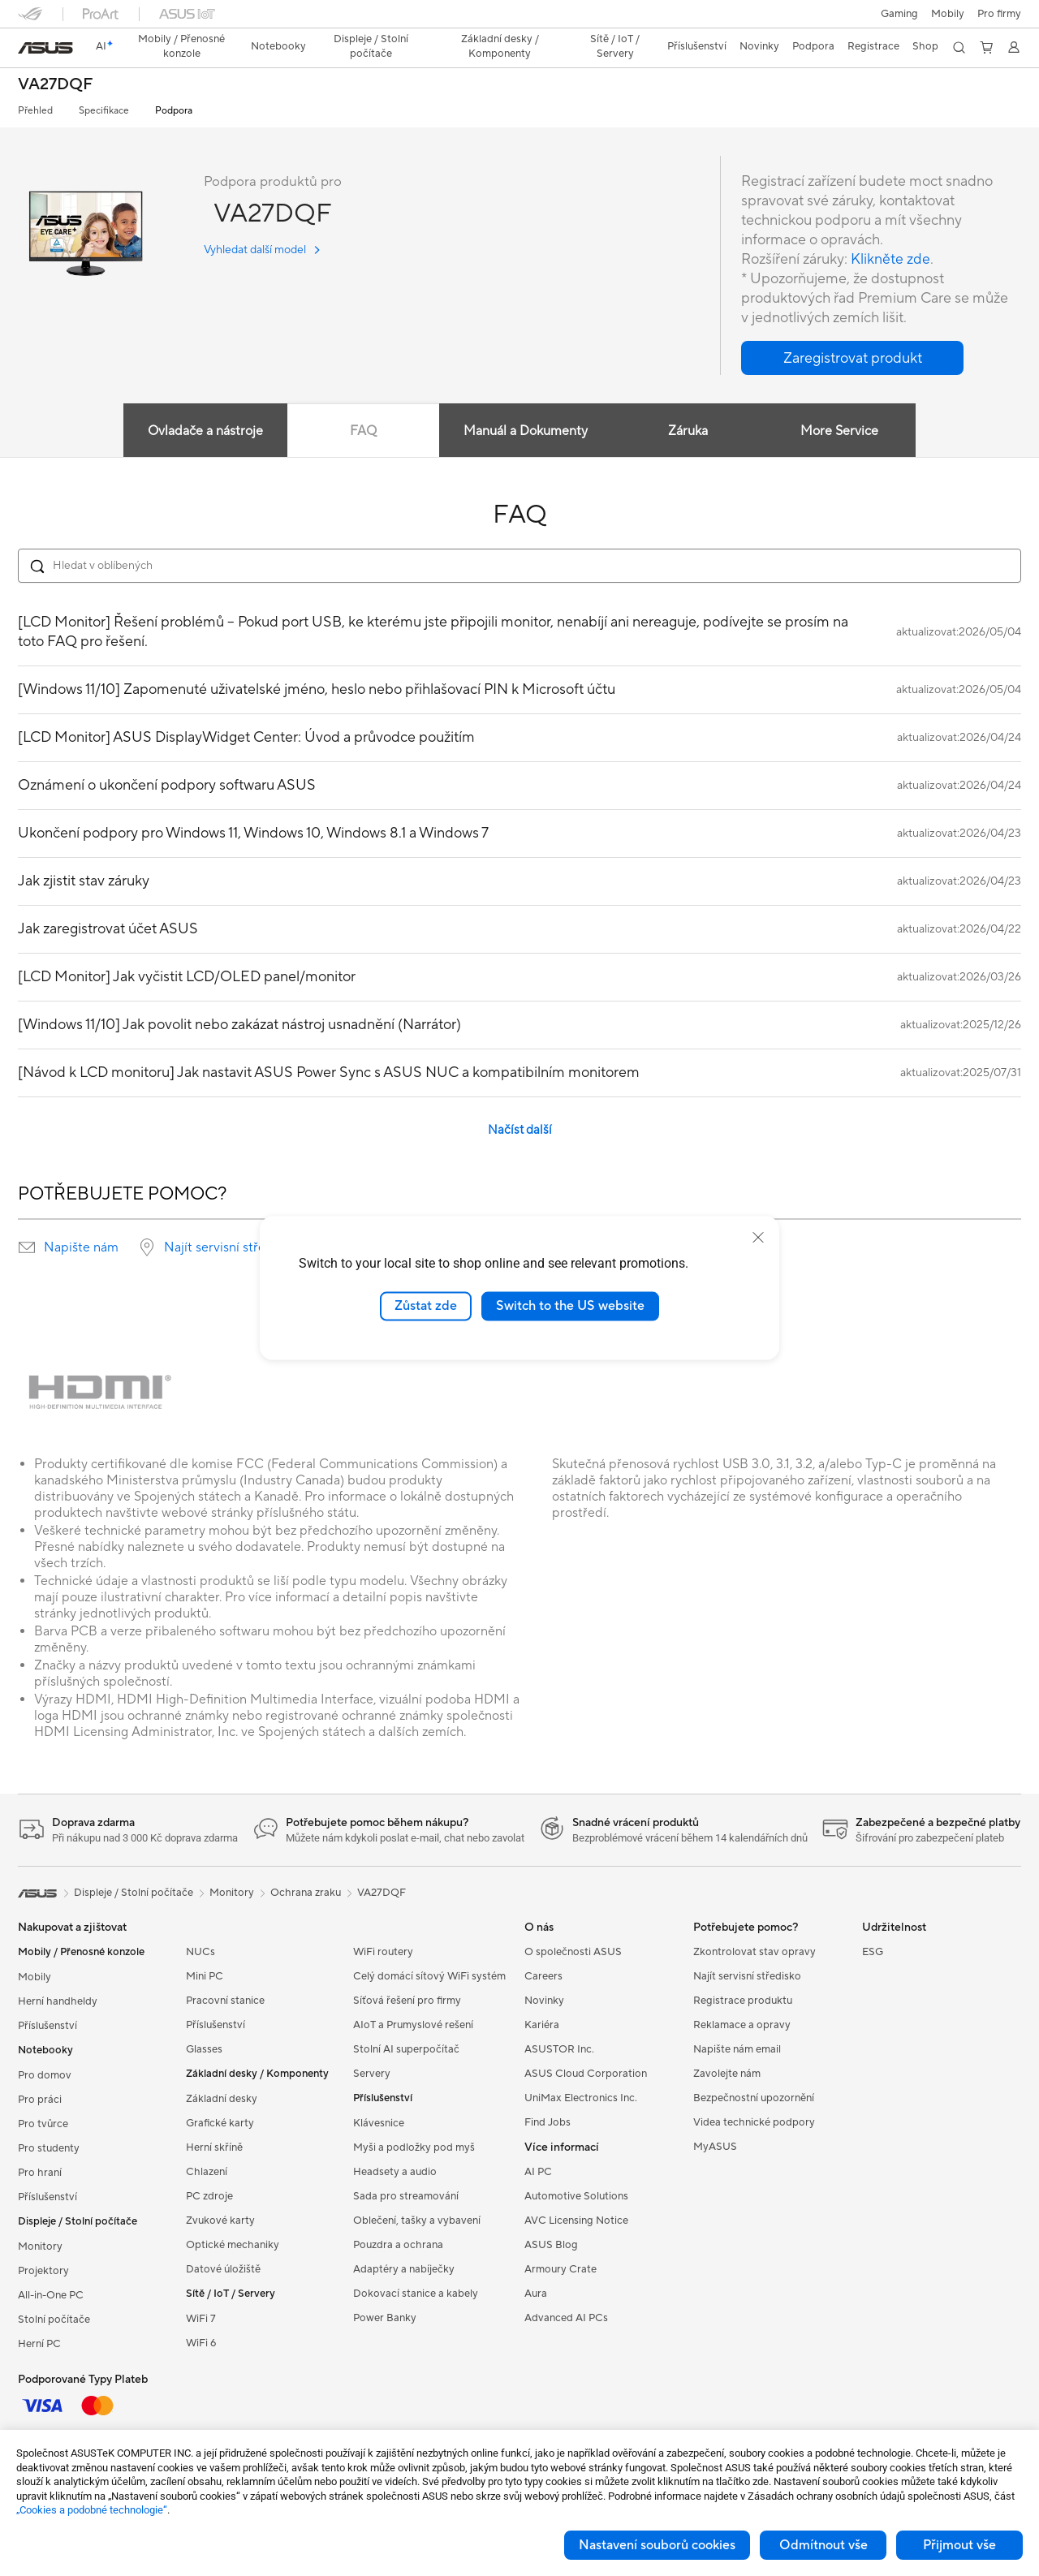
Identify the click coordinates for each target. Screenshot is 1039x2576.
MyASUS (715, 2146)
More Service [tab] (841, 431)
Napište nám (81, 1247)
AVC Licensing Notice (576, 2220)
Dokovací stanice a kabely (415, 2293)
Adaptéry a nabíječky (404, 2269)
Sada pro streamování (406, 2196)
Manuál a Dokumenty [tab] (525, 431)
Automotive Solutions (576, 2196)
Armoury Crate (560, 2269)
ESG (872, 1951)
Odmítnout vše (823, 2545)
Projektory (43, 2270)
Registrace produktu (742, 2000)
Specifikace (104, 111)
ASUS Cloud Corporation (585, 2073)
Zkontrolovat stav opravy (754, 1951)
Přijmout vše (959, 2545)
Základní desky (221, 2098)
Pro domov (44, 2075)
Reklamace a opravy (742, 2024)
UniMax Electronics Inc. (580, 2097)
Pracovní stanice (225, 2000)
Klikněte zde (890, 259)
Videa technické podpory (754, 2122)
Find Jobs (547, 2122)
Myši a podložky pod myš (414, 2147)
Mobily (947, 13)
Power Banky (384, 2317)
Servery (371, 2073)
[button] (899, 14)
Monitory (40, 2246)
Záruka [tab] (688, 431)
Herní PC (39, 2343)
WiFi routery (383, 1951)
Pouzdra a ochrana (398, 2244)
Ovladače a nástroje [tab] (204, 431)
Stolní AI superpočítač (406, 2049)
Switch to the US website (570, 1306)
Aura (535, 2293)
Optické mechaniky (232, 2244)
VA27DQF (55, 85)
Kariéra (541, 2024)
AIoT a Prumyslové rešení (413, 2024)
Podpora (173, 111)
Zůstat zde (425, 1306)
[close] (758, 1237)
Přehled (35, 111)
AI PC (538, 2171)
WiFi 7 (201, 2318)
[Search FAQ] (519, 566)
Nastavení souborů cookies (657, 2545)
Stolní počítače (54, 2319)
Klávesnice (378, 2123)
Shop (925, 46)
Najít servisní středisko (230, 1247)
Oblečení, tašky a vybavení (417, 2220)
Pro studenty (49, 2148)
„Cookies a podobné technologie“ (91, 2510)
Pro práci (40, 2099)
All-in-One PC (51, 2295)
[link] (45, 48)
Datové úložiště (223, 2269)
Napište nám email (737, 2049)
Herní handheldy (57, 2001)
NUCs (200, 1951)
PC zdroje (209, 2196)
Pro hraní (40, 2172)
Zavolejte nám (727, 2073)
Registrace (873, 46)
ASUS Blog (551, 2244)
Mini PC (204, 1976)
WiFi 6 (201, 2343)
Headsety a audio (395, 2171)
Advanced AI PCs (566, 2317)
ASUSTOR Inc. (559, 2049)
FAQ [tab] (362, 431)
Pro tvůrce (43, 2123)
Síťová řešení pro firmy (407, 2000)
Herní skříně (214, 2147)
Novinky (544, 2000)
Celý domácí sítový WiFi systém (429, 1976)
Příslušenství (47, 2025)
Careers (543, 1976)
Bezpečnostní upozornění (753, 2097)
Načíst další (520, 1130)
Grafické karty (220, 2123)
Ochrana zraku (305, 1892)
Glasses (204, 2049)
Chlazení (206, 2171)
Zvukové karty (220, 2220)
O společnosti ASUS (573, 1951)
